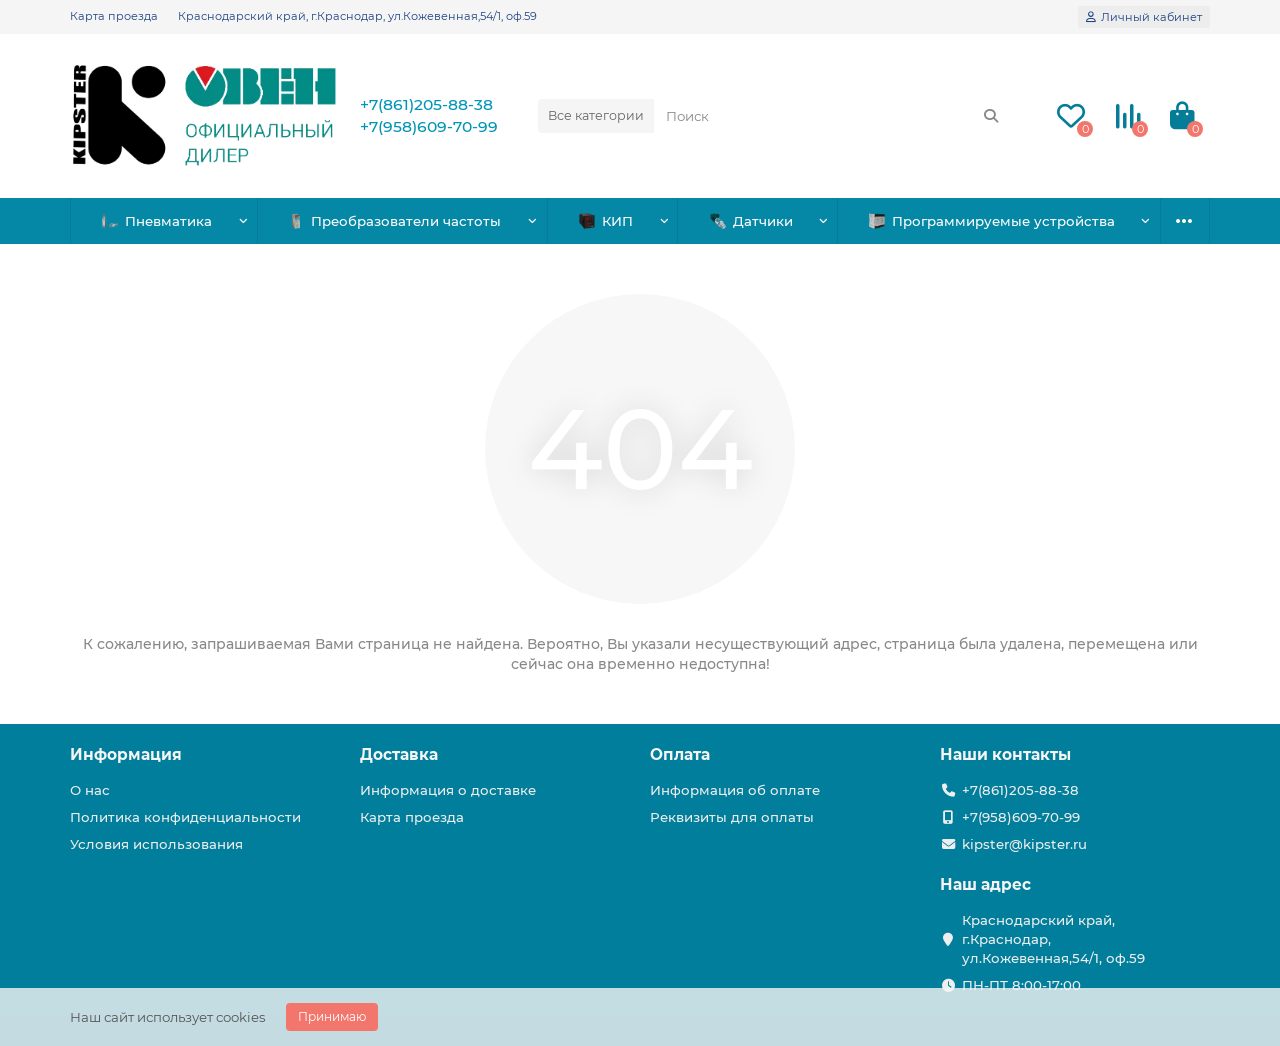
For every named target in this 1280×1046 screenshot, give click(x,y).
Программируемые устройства (992, 221)
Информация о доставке (448, 790)
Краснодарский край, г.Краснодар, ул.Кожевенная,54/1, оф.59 (357, 16)
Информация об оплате (735, 790)
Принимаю (332, 1016)
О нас (90, 790)
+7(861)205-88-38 (426, 104)
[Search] (833, 116)
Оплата (680, 754)
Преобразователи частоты (394, 221)
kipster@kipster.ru (1024, 844)
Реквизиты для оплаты (732, 817)
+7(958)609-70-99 (429, 126)
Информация (126, 754)
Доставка (399, 754)
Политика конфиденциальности (185, 817)
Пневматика (157, 221)
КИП (606, 221)
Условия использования (156, 844)
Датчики (751, 221)
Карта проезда (114, 16)
